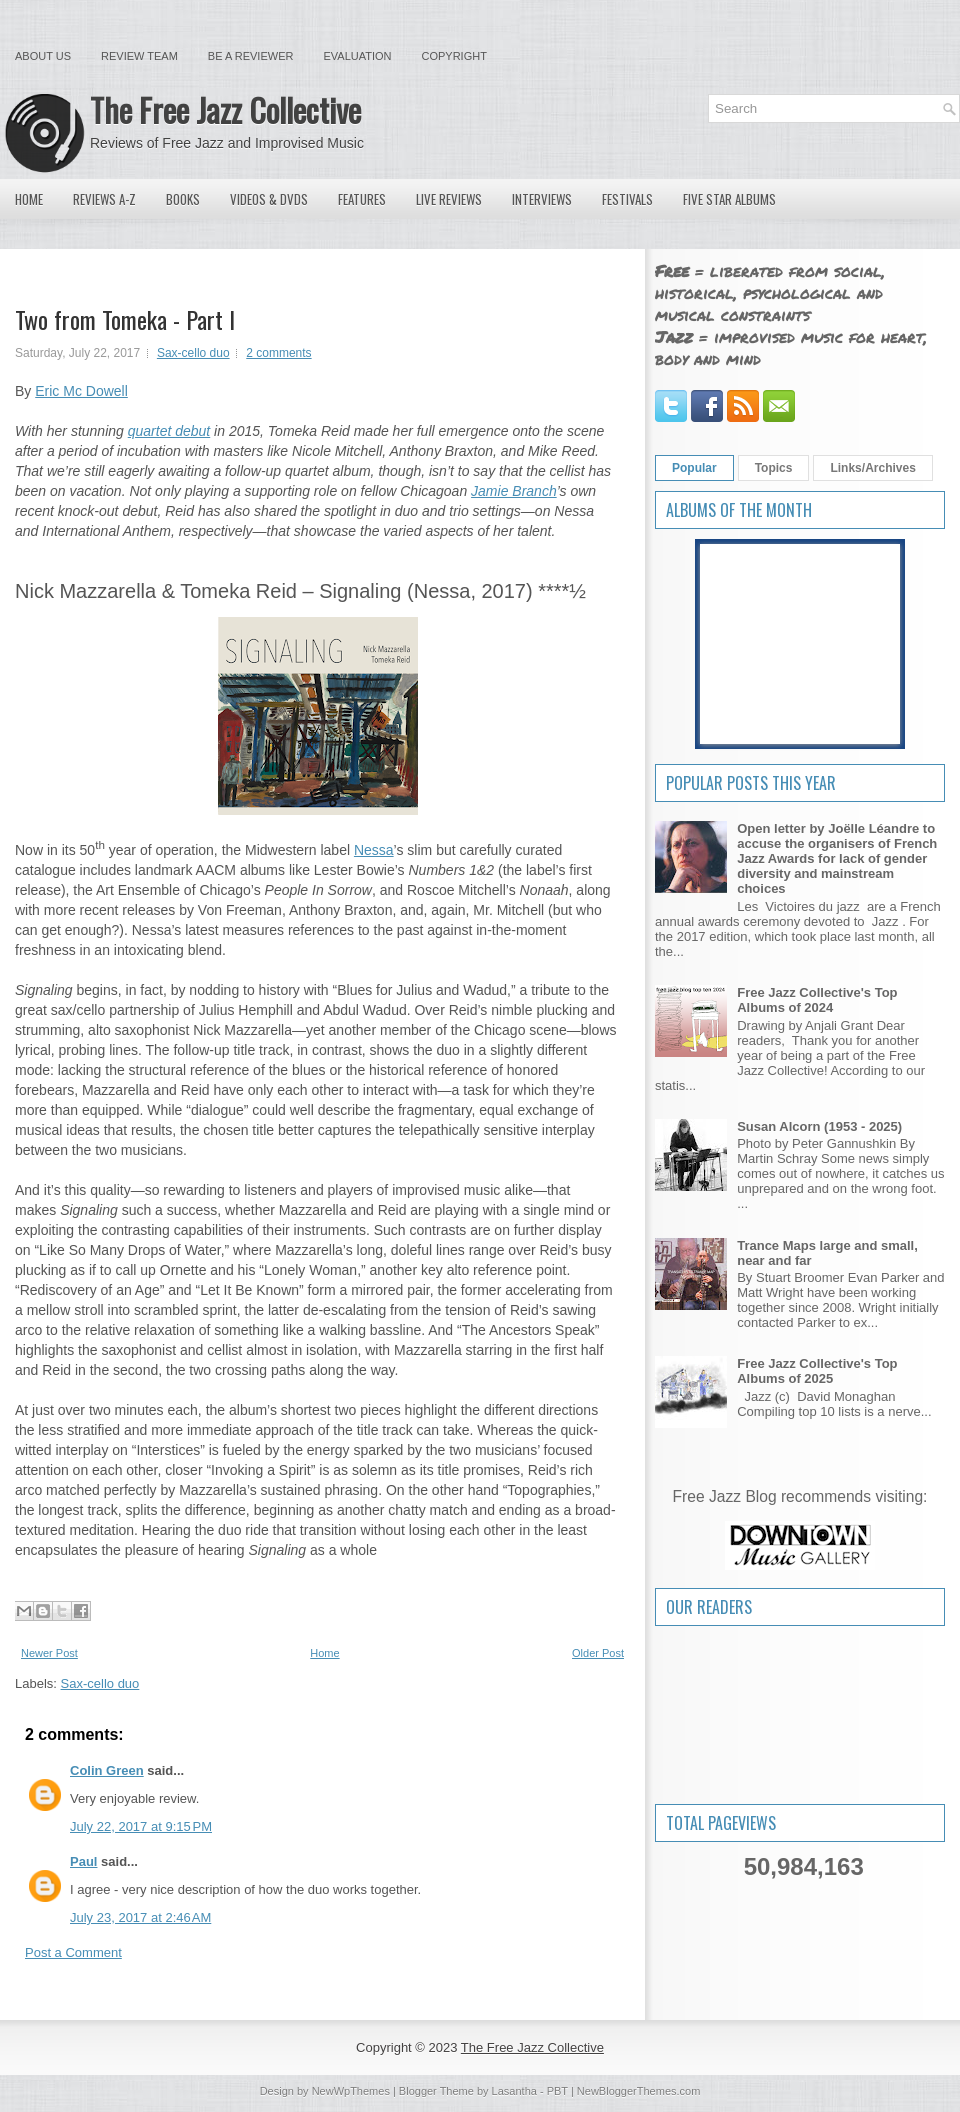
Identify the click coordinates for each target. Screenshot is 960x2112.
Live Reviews (449, 199)
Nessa (374, 850)
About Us (43, 56)
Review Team (139, 56)
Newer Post (49, 1653)
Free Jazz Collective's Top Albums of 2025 (817, 1371)
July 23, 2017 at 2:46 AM (140, 1917)
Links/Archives (872, 468)
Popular (694, 468)
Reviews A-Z (104, 199)
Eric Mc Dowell (81, 391)
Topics (774, 468)
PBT (557, 2091)
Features (362, 199)
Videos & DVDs (269, 199)
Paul (83, 1861)
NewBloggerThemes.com (639, 2091)
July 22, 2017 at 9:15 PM (141, 1826)
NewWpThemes (351, 2091)
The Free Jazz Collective (225, 109)
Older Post (598, 1653)
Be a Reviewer (251, 56)
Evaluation (357, 56)
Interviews (542, 199)
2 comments (278, 353)
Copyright (454, 56)
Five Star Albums (729, 199)
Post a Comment (73, 1952)
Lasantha (514, 2091)
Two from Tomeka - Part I (125, 319)
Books (183, 199)
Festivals (627, 199)
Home (29, 199)
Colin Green (107, 1770)
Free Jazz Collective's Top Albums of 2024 (817, 1000)
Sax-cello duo (193, 353)
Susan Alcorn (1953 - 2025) (819, 1126)
